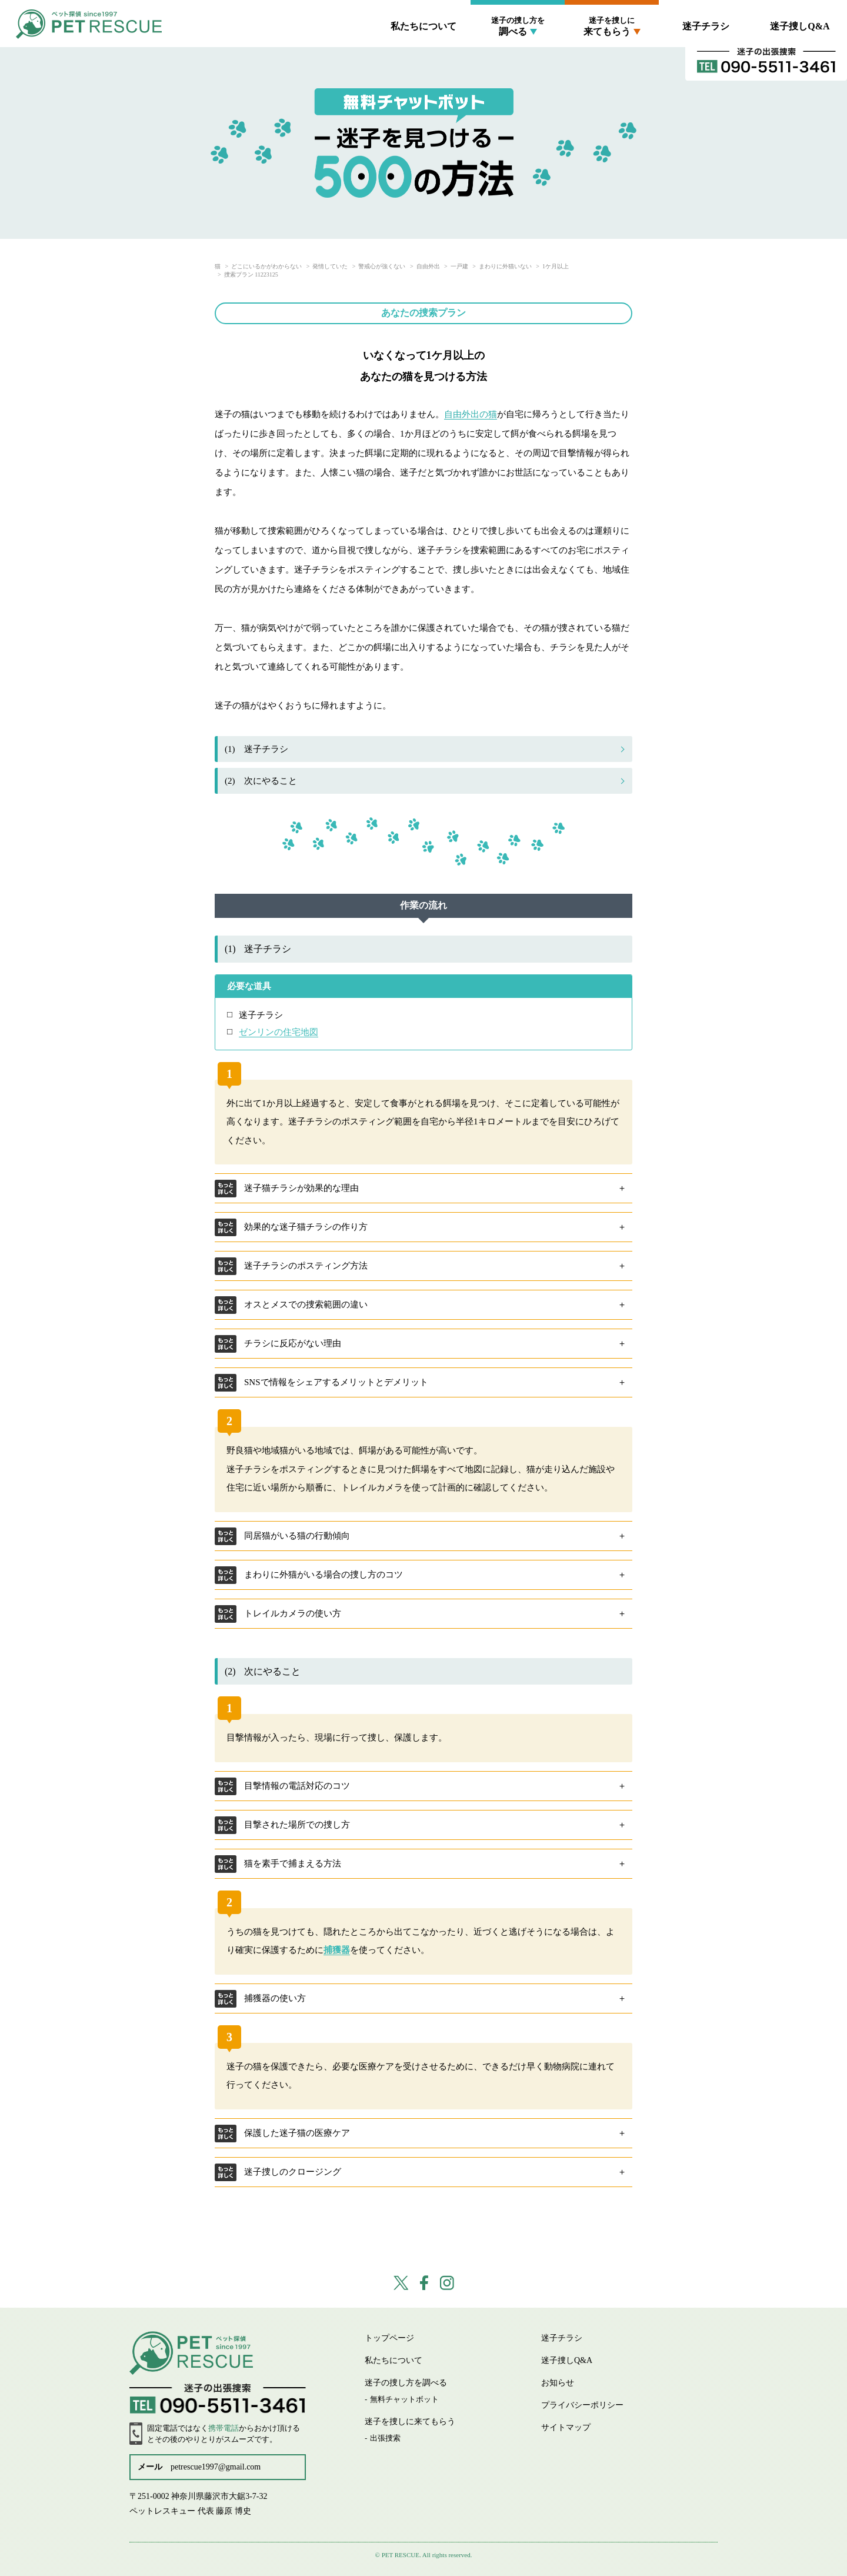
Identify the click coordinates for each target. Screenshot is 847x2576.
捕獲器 (337, 1950)
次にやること (261, 781)
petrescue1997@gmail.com (216, 2466)
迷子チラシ (705, 26)
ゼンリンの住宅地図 (278, 1032)
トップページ (389, 2338)
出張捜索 (385, 2438)
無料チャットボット (404, 2399)
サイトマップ (566, 2427)
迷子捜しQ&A (799, 26)
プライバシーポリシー (582, 2405)
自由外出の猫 (470, 414)
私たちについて (423, 26)
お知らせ (557, 2382)
